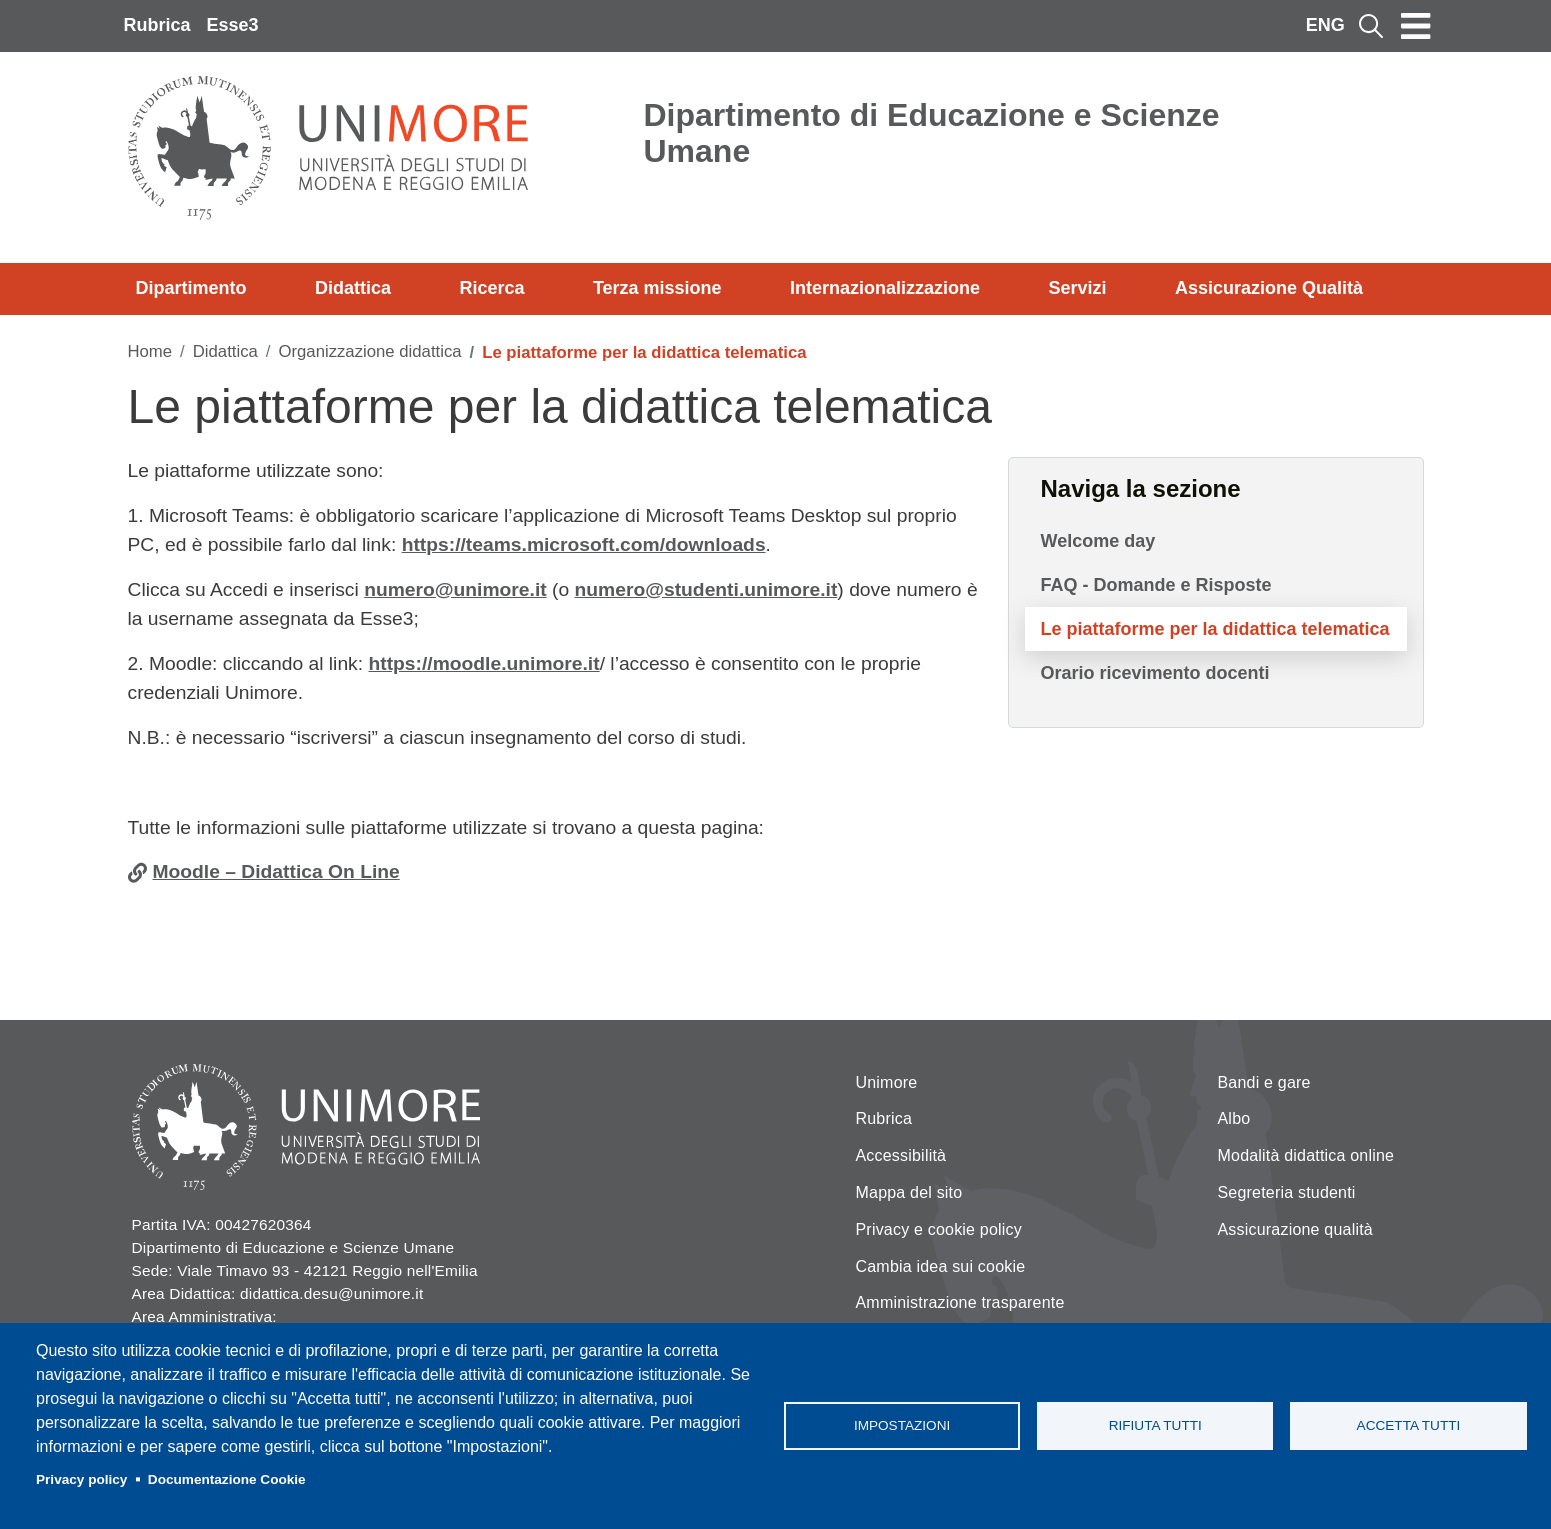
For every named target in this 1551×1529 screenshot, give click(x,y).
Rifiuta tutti (1155, 1425)
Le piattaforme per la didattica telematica (1215, 629)
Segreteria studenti (1287, 1192)
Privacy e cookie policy (939, 1229)
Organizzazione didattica (369, 351)
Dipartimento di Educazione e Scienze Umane (932, 133)
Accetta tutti (1409, 1425)
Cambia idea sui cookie (941, 1266)
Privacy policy (81, 1479)
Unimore (887, 1082)
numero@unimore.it (455, 589)
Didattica (353, 288)
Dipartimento (191, 288)
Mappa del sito (909, 1192)
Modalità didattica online (1306, 1155)
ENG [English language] (1325, 25)
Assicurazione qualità (1295, 1229)
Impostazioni (902, 1425)
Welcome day (1098, 541)
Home (150, 351)
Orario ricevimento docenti (1155, 673)
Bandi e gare (1264, 1082)
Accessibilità (901, 1155)
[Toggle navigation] (1416, 26)
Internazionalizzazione (885, 288)
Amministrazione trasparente (960, 1302)
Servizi (1077, 288)
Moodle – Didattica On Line (276, 871)
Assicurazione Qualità (1269, 288)
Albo (1234, 1118)
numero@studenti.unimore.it (706, 589)
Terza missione (657, 288)
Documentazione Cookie (227, 1479)
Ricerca (491, 288)
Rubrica (157, 25)
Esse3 (233, 25)
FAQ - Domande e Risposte (1156, 585)
